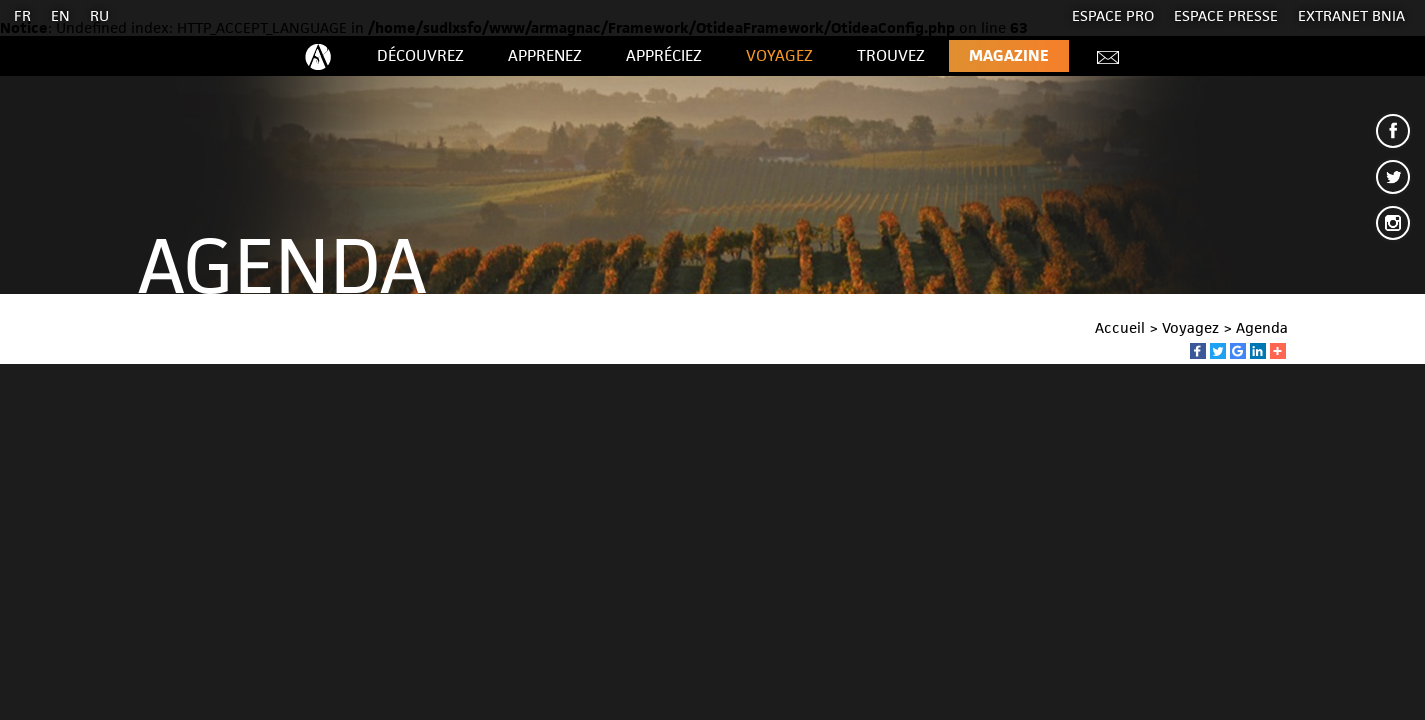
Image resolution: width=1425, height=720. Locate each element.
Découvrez (420, 55)
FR (22, 15)
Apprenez (545, 55)
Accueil (1120, 327)
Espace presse (1226, 15)
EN (60, 15)
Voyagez (779, 55)
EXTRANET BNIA (1351, 15)
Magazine (1009, 55)
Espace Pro (1113, 15)
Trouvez (891, 55)
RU (99, 15)
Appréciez (664, 55)
